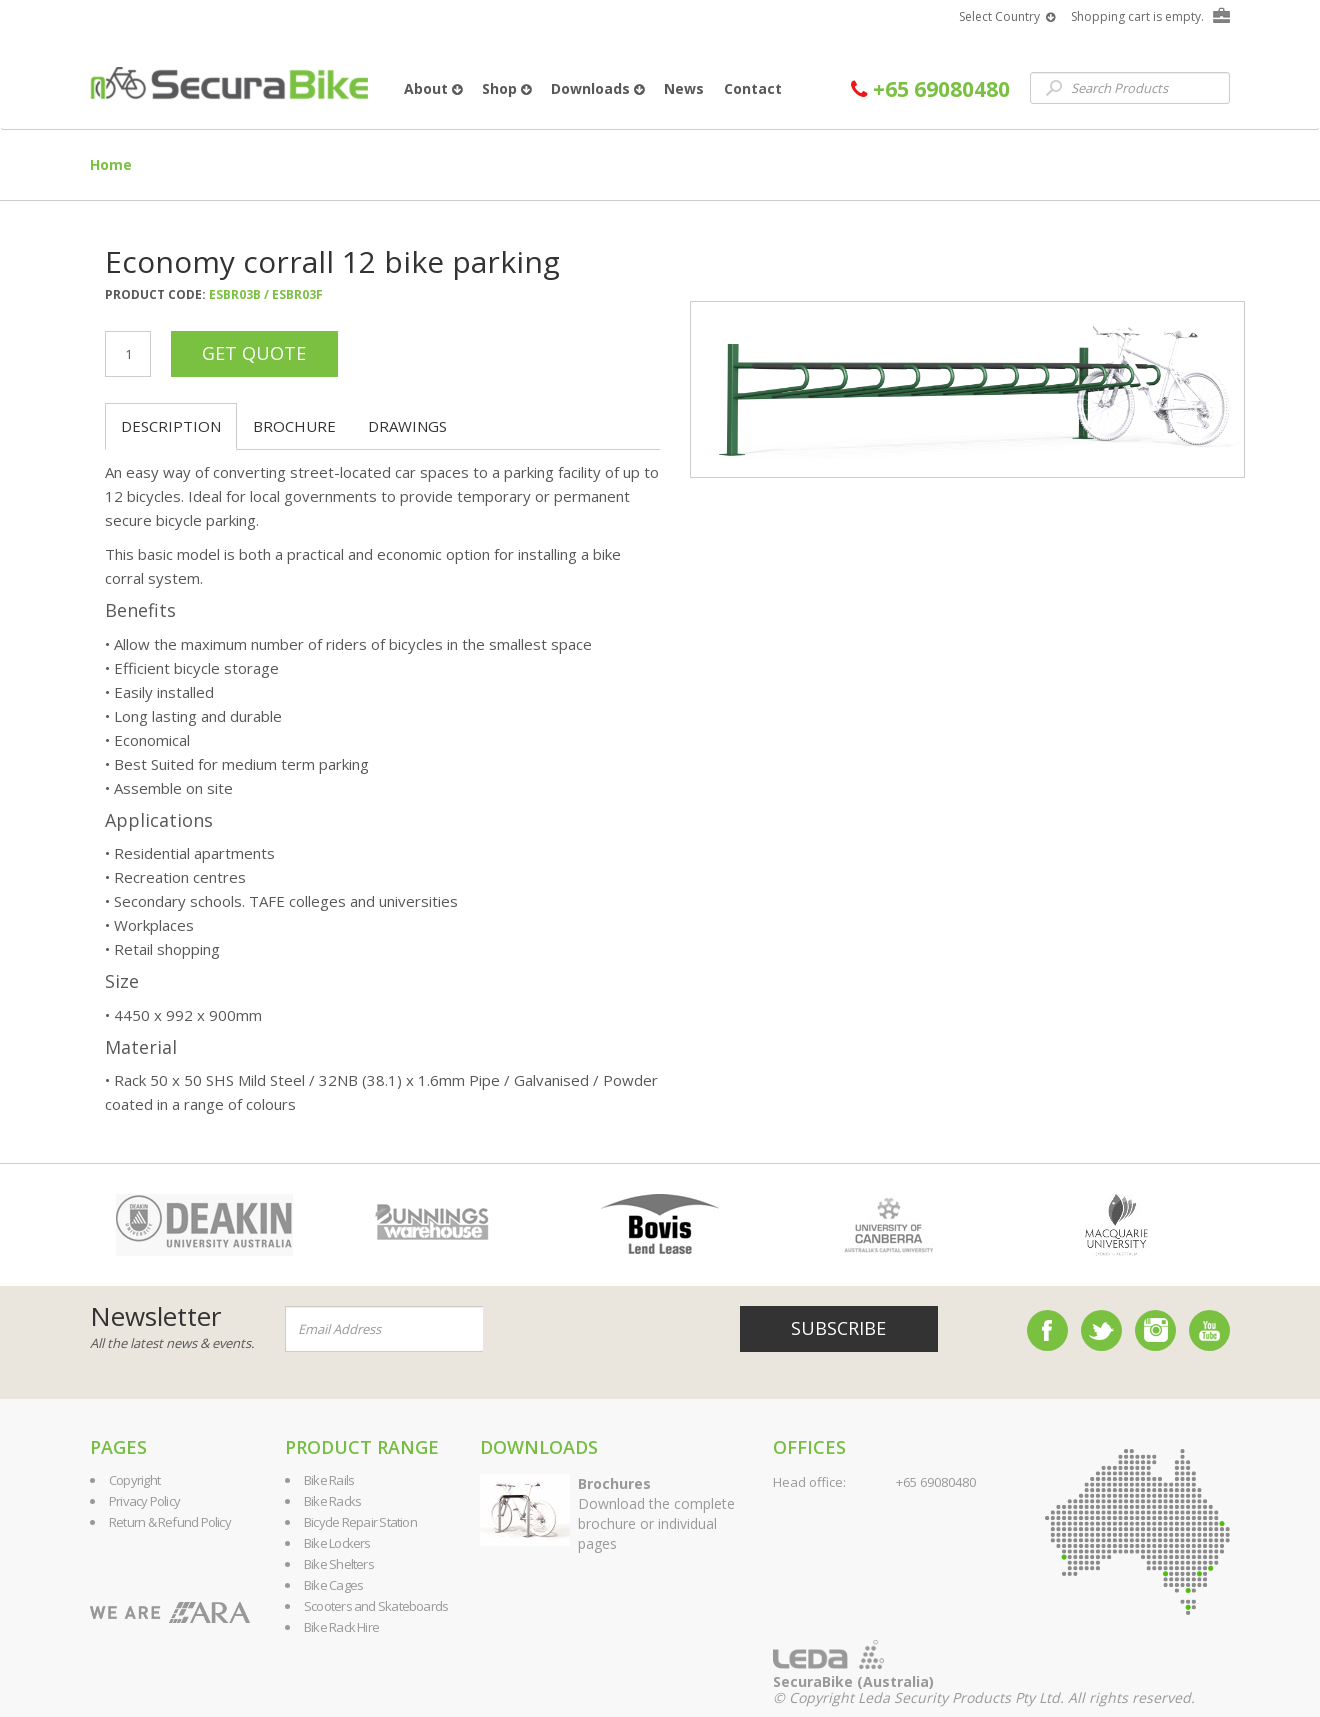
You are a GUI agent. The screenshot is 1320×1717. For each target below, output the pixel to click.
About (433, 88)
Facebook (1047, 1330)
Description (171, 426)
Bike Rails (329, 1480)
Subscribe (838, 1328)
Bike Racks (332, 1501)
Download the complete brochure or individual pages (656, 1513)
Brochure (294, 426)
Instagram (1155, 1330)
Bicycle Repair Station (360, 1522)
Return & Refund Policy (170, 1522)
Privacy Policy (144, 1501)
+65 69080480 (930, 89)
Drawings (407, 426)
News (684, 88)
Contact (753, 88)
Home (111, 164)
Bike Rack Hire (341, 1627)
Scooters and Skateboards (376, 1606)
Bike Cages (333, 1585)
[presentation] (604, 1329)
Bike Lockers (337, 1543)
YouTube (1209, 1330)
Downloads (597, 88)
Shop (506, 88)
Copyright (134, 1480)
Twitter (1101, 1330)
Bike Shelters (339, 1564)
